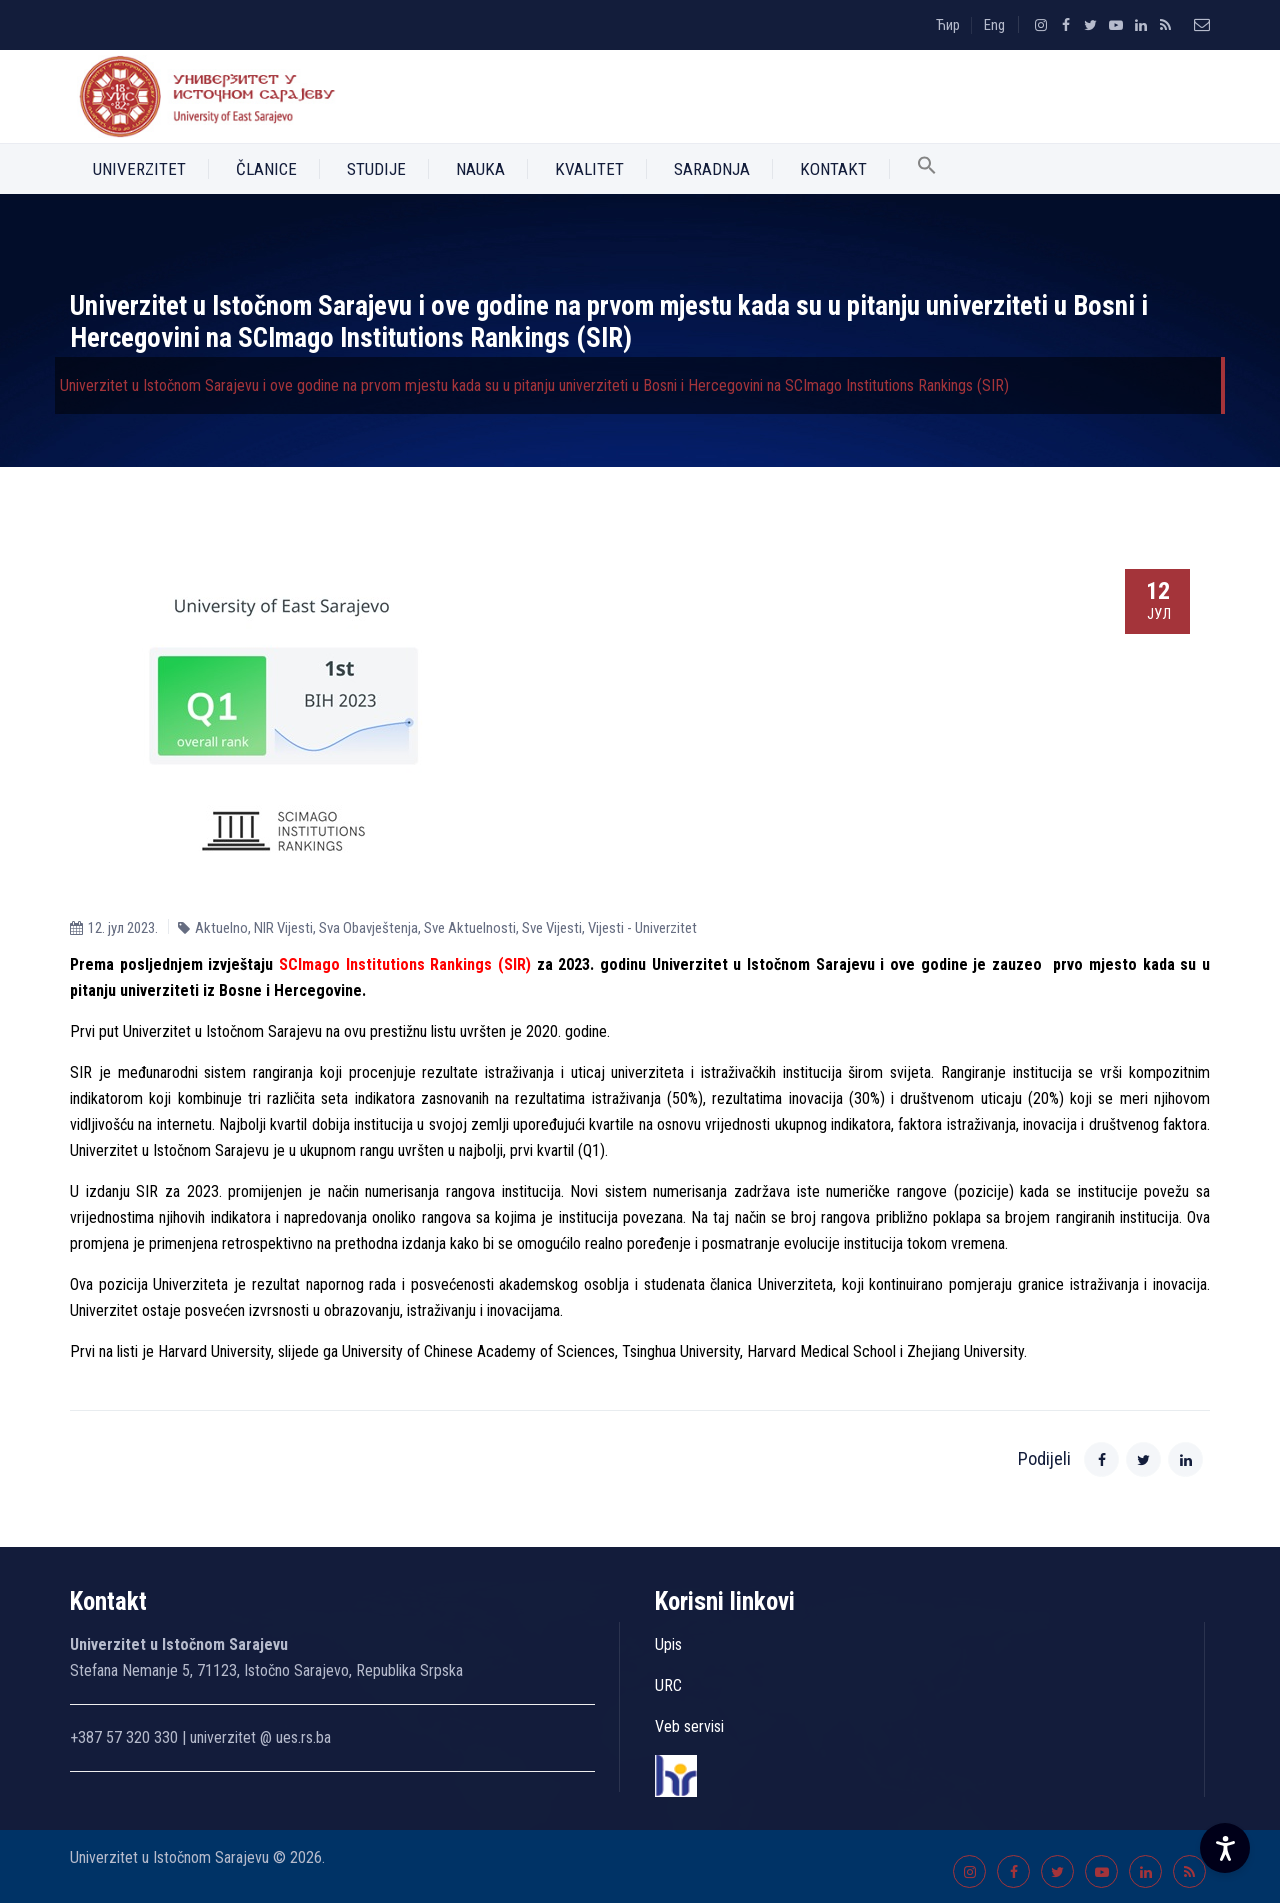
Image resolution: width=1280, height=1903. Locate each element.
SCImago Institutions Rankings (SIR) (405, 964)
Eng (994, 25)
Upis (668, 1644)
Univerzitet (139, 169)
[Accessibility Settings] (1225, 1848)
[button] (927, 169)
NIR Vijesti (283, 928)
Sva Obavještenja (368, 928)
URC (668, 1685)
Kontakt (833, 169)
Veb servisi (689, 1726)
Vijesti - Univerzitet (642, 928)
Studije (376, 169)
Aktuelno (221, 928)
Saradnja (712, 169)
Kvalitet (589, 169)
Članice (266, 169)
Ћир (948, 25)
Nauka (480, 169)
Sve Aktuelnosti (470, 928)
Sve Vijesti (552, 928)
